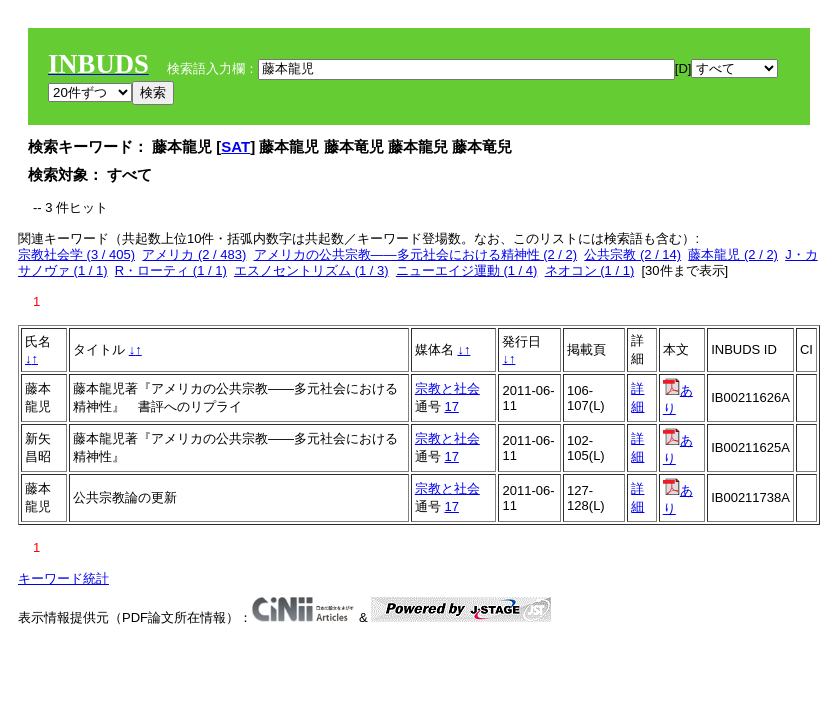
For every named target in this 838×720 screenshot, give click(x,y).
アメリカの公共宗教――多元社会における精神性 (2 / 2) (416, 254)
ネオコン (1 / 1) (590, 270)
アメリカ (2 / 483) (194, 254)
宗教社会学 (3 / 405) (76, 254)
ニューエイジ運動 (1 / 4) (467, 270)
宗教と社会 (447, 388)
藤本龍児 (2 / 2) (733, 254)
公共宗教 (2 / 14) (632, 254)
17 (451, 406)
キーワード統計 (63, 578)
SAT (235, 146)
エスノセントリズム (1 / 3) (311, 270)
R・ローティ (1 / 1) (171, 270)
